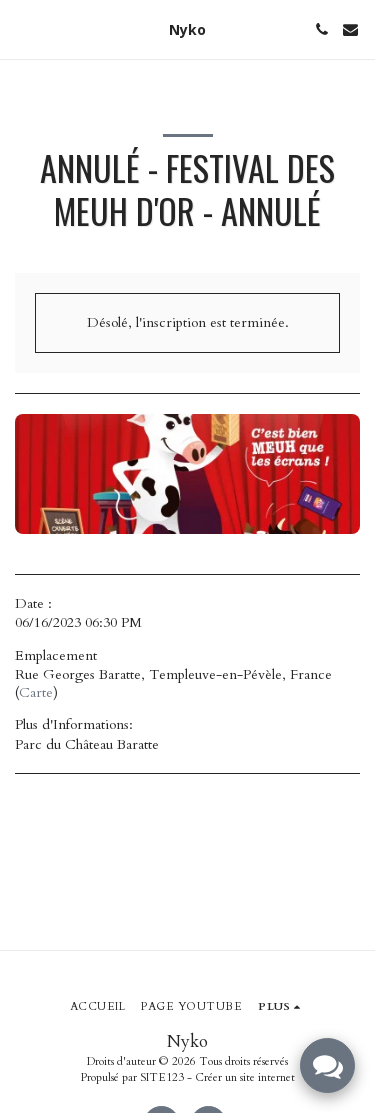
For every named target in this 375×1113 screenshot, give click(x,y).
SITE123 (162, 1077)
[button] (22, 28)
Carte (36, 692)
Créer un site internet (245, 1077)
